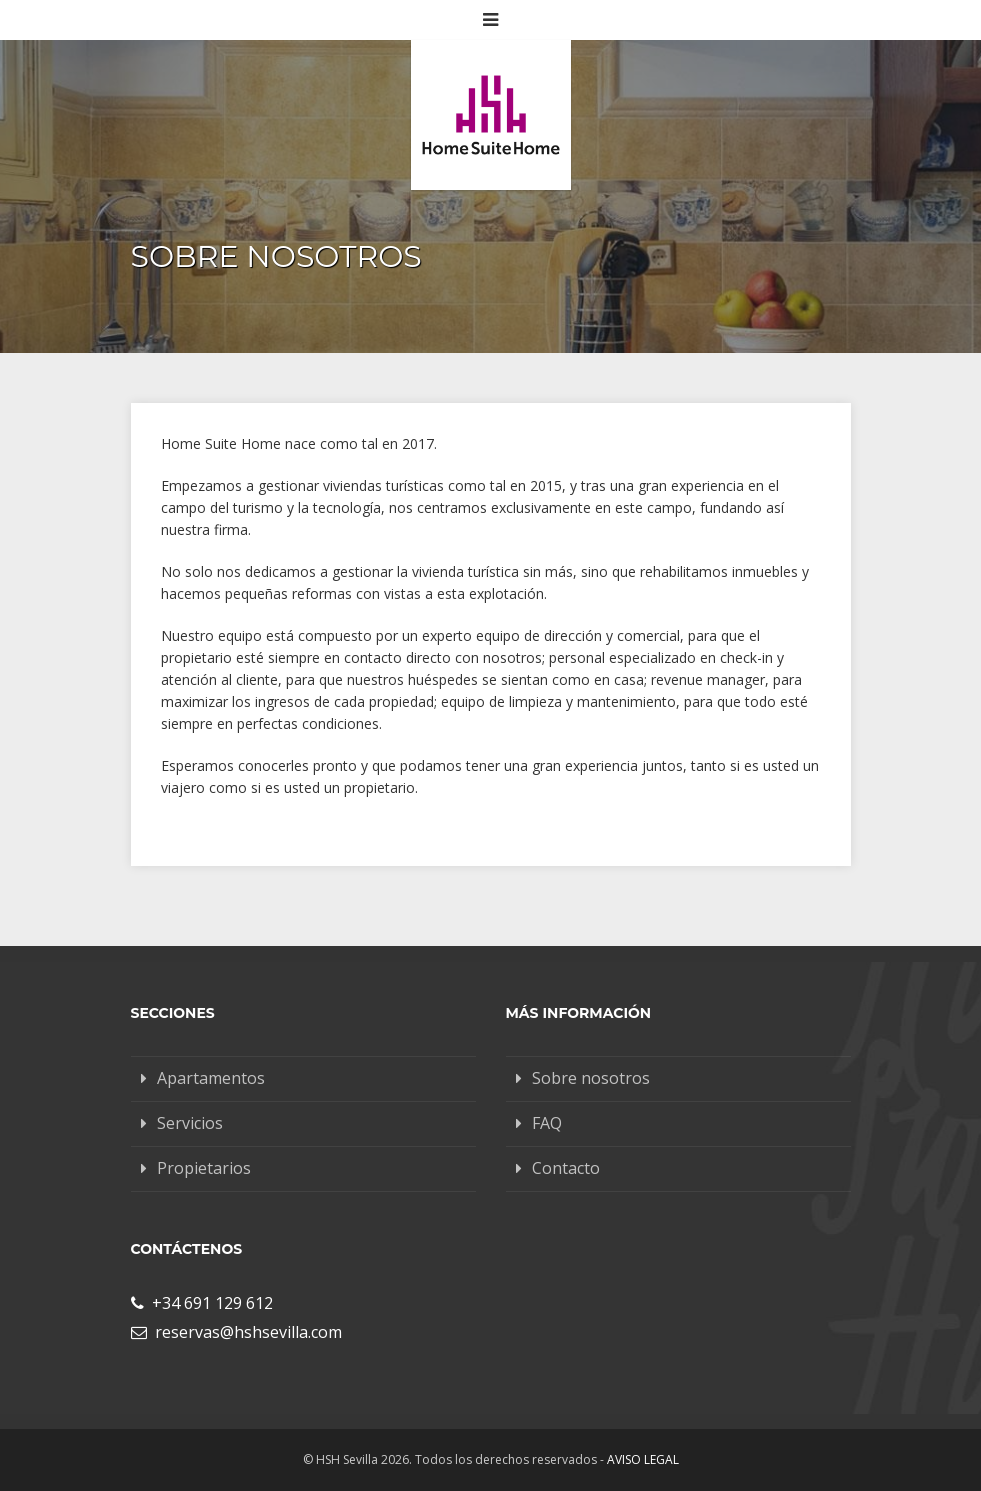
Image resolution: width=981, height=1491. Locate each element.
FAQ (547, 1123)
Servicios (190, 1123)
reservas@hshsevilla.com (236, 1332)
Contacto (566, 1168)
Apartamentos (211, 1078)
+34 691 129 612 (202, 1303)
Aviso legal (643, 1459)
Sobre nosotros (591, 1078)
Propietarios (204, 1168)
